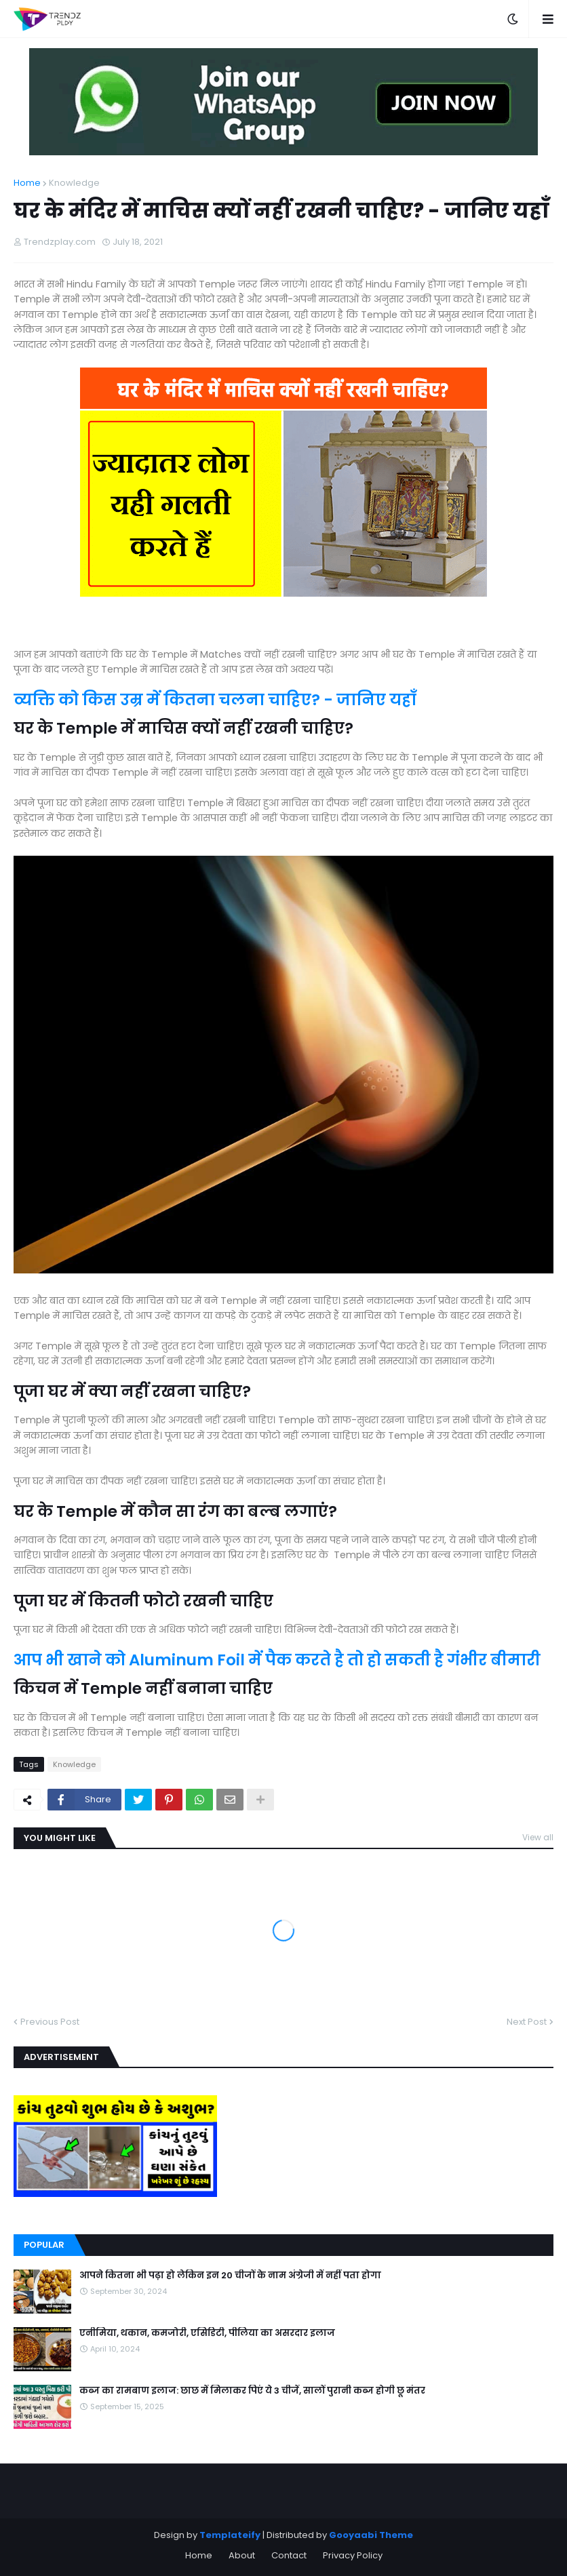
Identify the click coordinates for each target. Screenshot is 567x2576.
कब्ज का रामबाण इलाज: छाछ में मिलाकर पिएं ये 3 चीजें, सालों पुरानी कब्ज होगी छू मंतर (252, 2391)
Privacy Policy (353, 2555)
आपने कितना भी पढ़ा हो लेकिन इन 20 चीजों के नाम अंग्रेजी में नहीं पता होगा (230, 2276)
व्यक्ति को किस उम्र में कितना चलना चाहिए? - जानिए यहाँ (215, 700)
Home (27, 182)
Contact (289, 2555)
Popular (44, 2244)
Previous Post (49, 2021)
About (242, 2555)
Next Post (527, 2021)
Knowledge (74, 182)
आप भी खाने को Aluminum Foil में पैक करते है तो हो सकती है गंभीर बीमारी (277, 1660)
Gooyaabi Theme (371, 2535)
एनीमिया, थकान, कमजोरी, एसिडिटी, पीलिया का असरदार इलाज (207, 2333)
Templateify (229, 2535)
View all (537, 1837)
